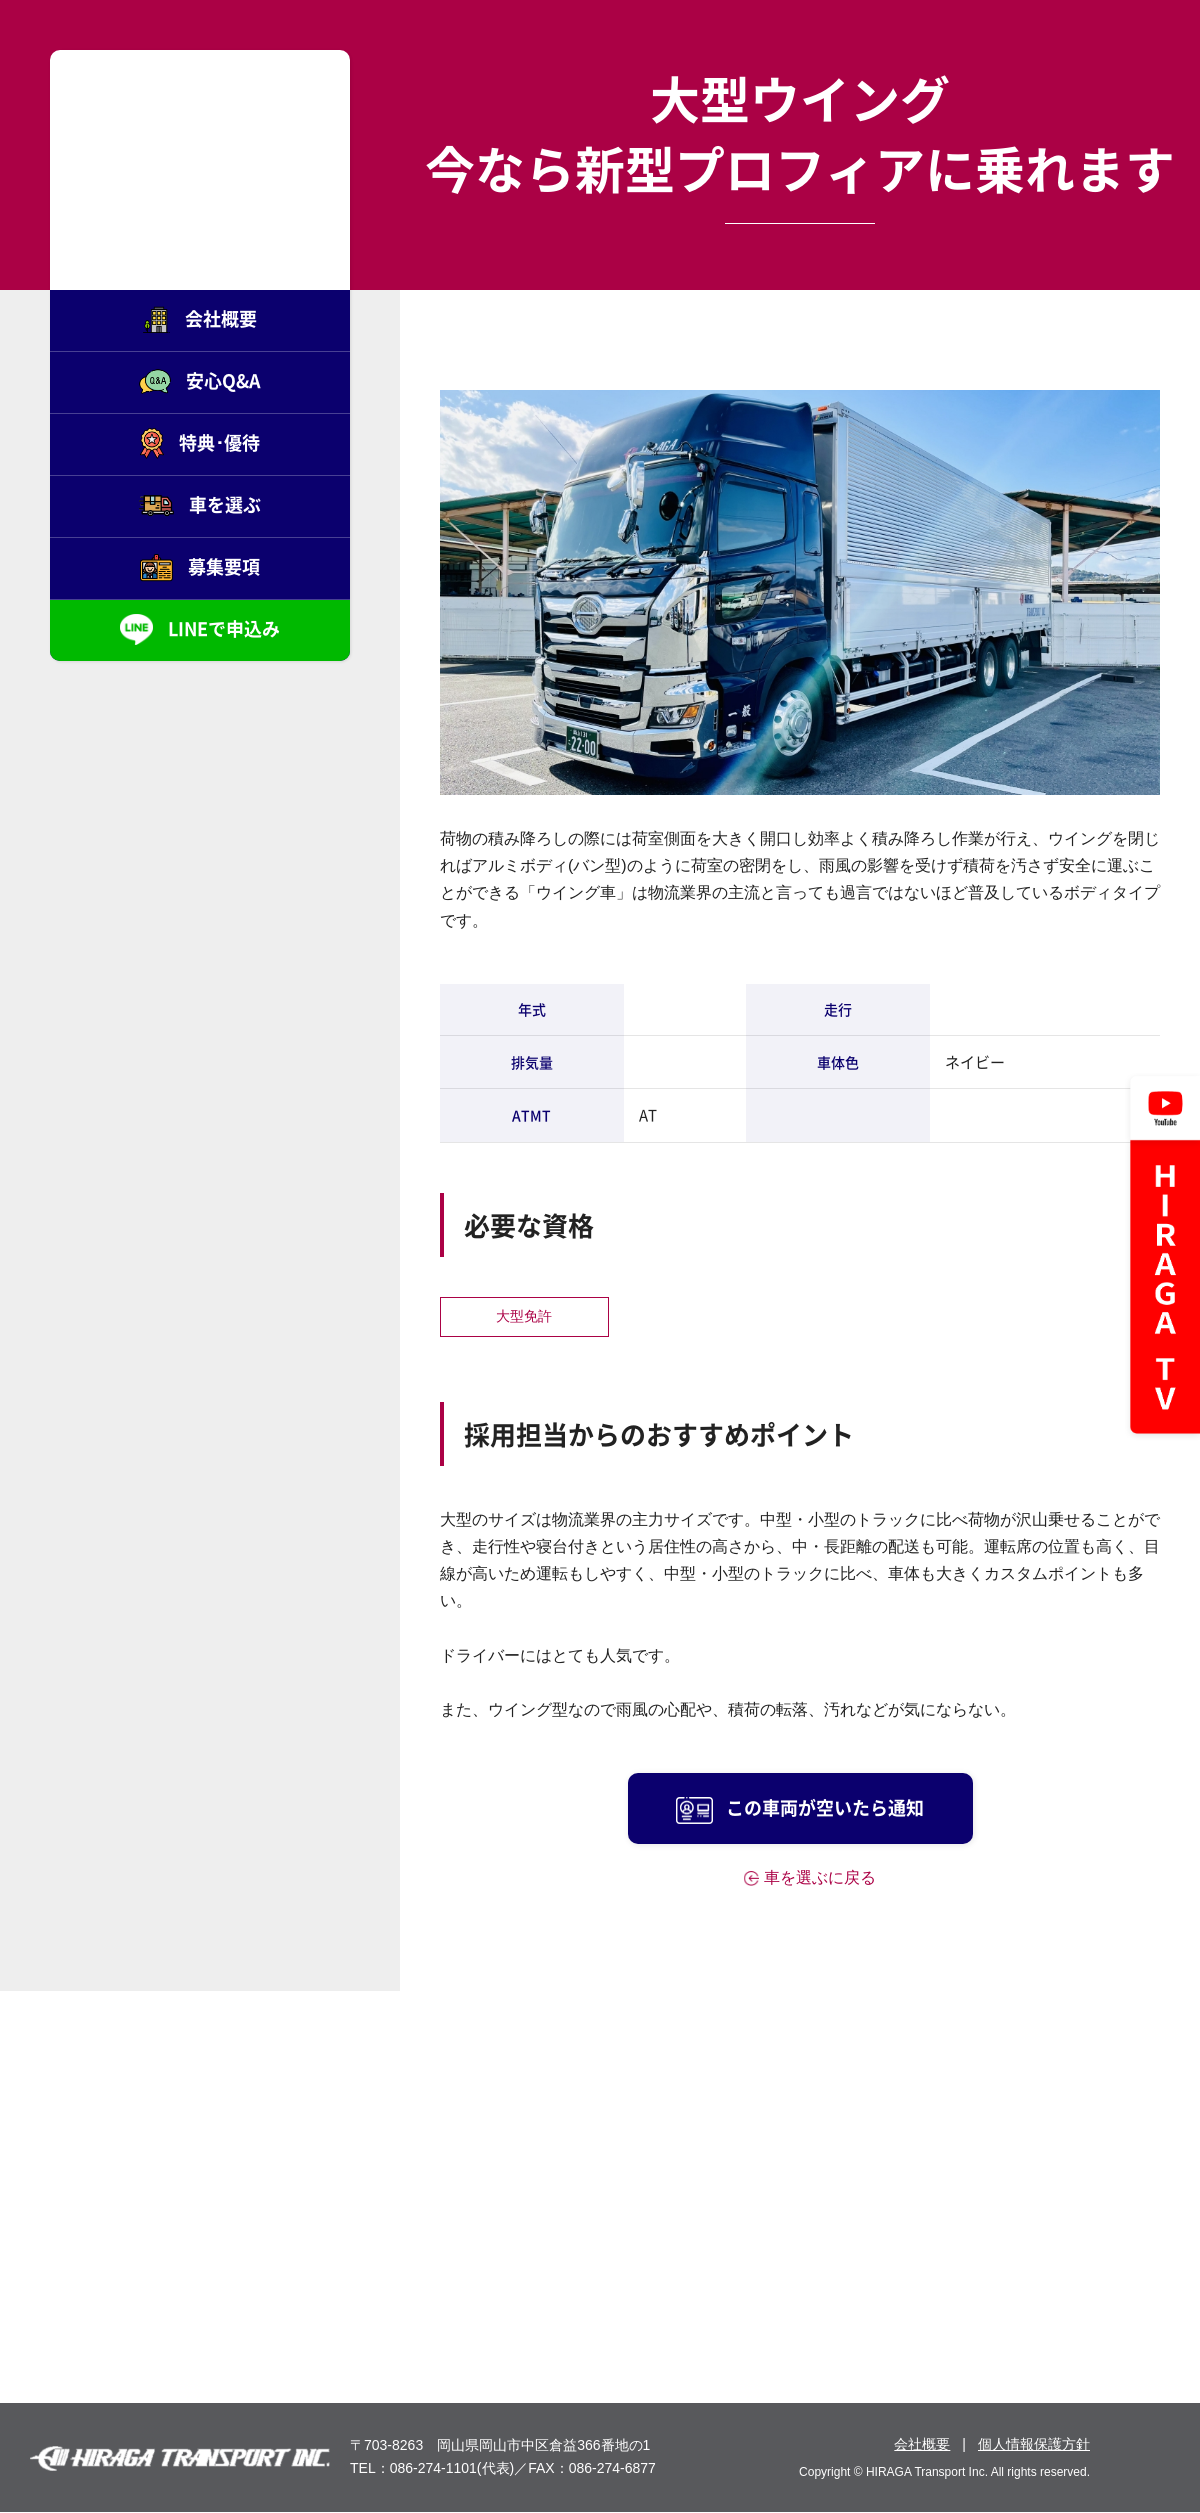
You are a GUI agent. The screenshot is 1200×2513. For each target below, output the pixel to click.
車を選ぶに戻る (820, 1877)
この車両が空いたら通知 (800, 1809)
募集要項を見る (1011, 2265)
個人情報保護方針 (1034, 2444)
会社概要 (922, 2444)
